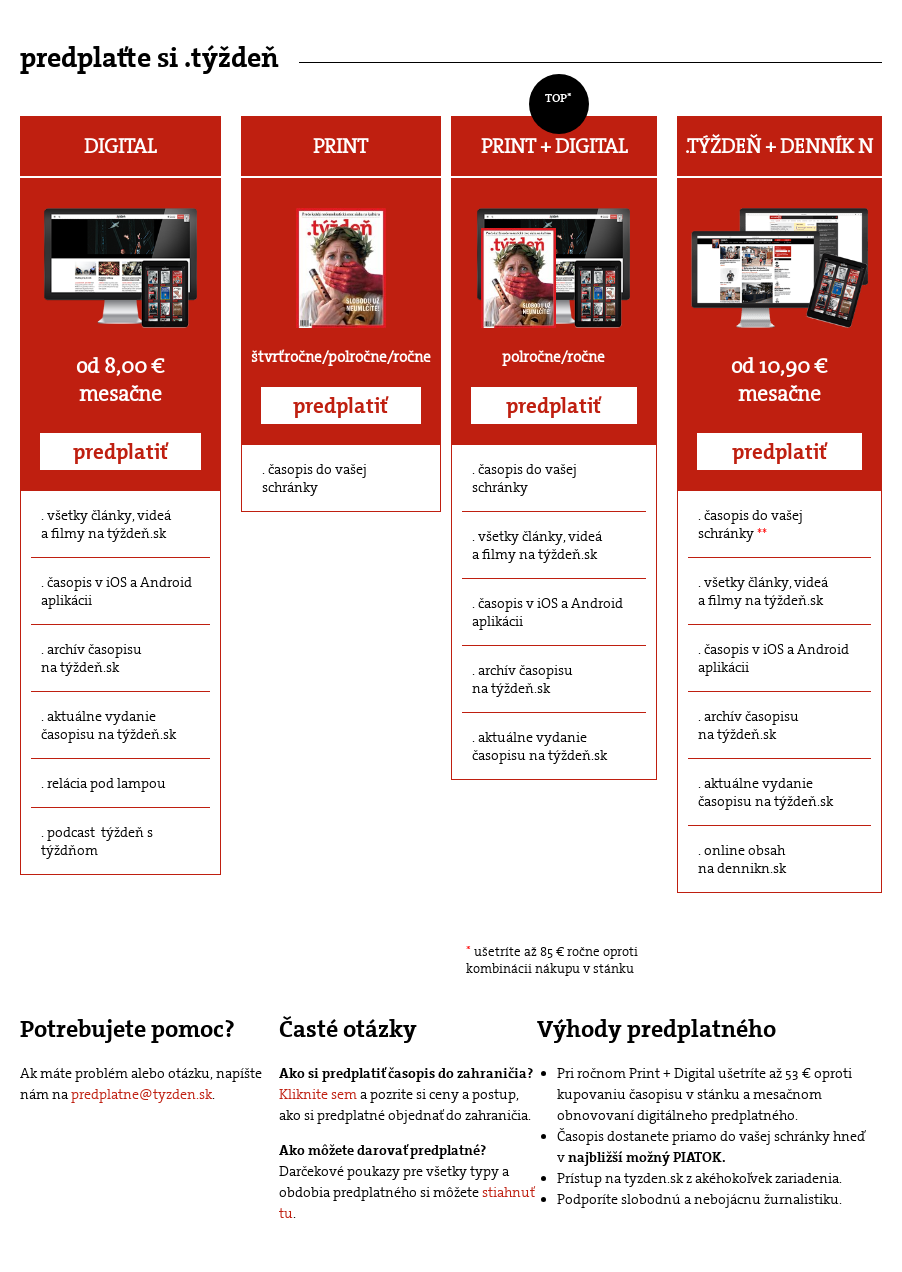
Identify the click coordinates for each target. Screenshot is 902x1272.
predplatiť (120, 452)
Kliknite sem (318, 1094)
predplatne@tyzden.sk (141, 1094)
